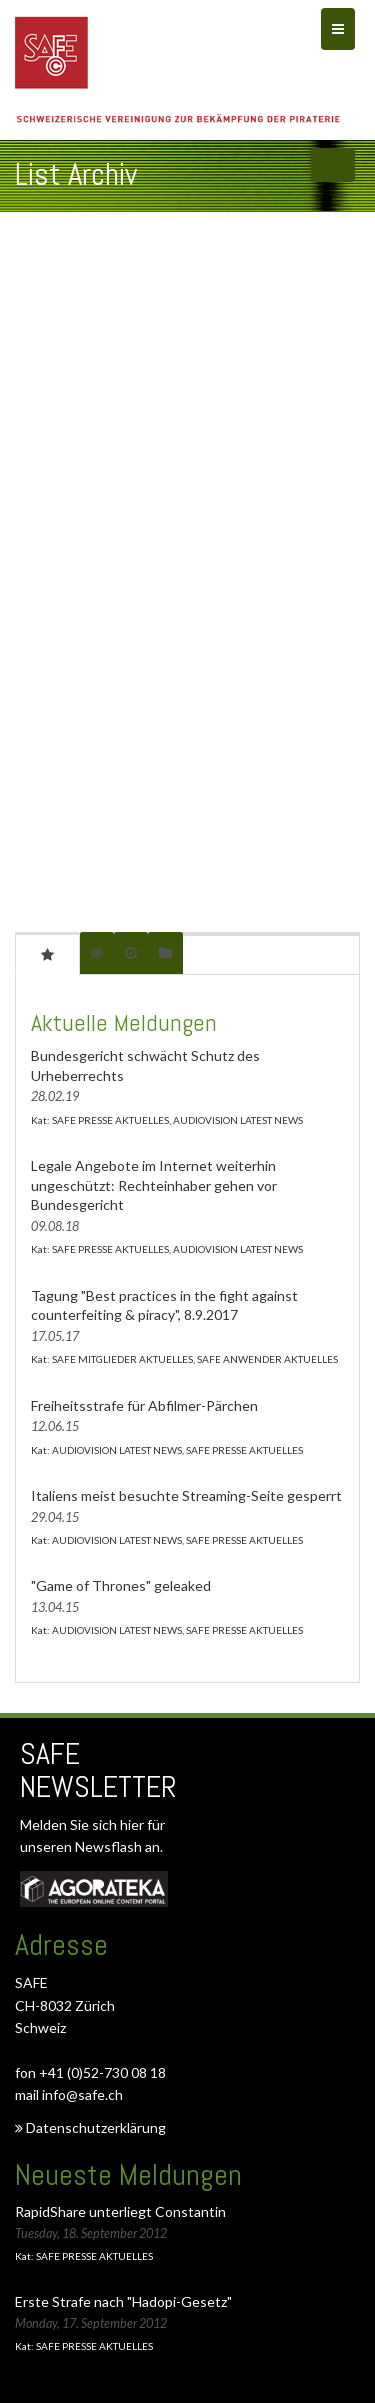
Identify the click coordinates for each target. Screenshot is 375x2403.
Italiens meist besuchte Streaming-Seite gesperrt (186, 1495)
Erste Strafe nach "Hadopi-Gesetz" (123, 2301)
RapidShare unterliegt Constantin (120, 2211)
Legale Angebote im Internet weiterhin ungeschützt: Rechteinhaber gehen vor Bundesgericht (154, 1185)
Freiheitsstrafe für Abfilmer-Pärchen (144, 1405)
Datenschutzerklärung (90, 2127)
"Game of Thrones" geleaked (121, 1585)
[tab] (47, 954)
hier (133, 1824)
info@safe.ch (82, 2094)
